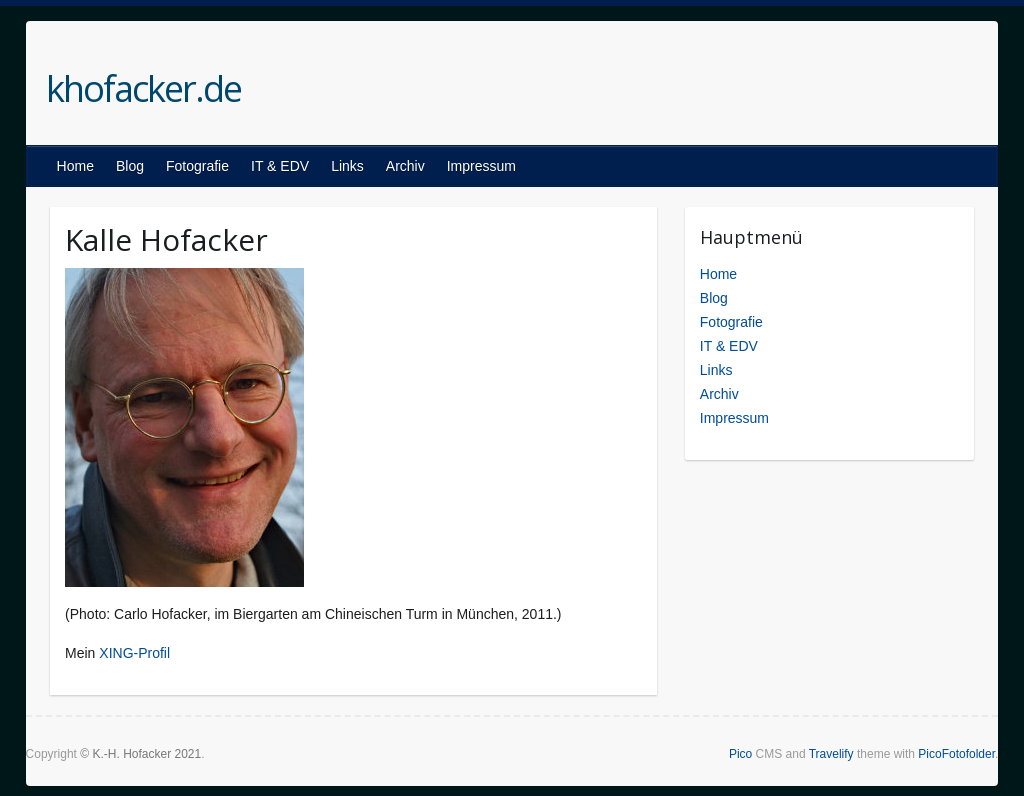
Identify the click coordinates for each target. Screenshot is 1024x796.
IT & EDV (280, 166)
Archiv (405, 166)
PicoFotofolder (956, 754)
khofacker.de (143, 89)
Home (75, 166)
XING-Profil (134, 653)
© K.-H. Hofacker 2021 (140, 754)
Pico (740, 754)
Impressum (481, 166)
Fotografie (197, 166)
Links (347, 166)
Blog (130, 166)
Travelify (831, 754)
